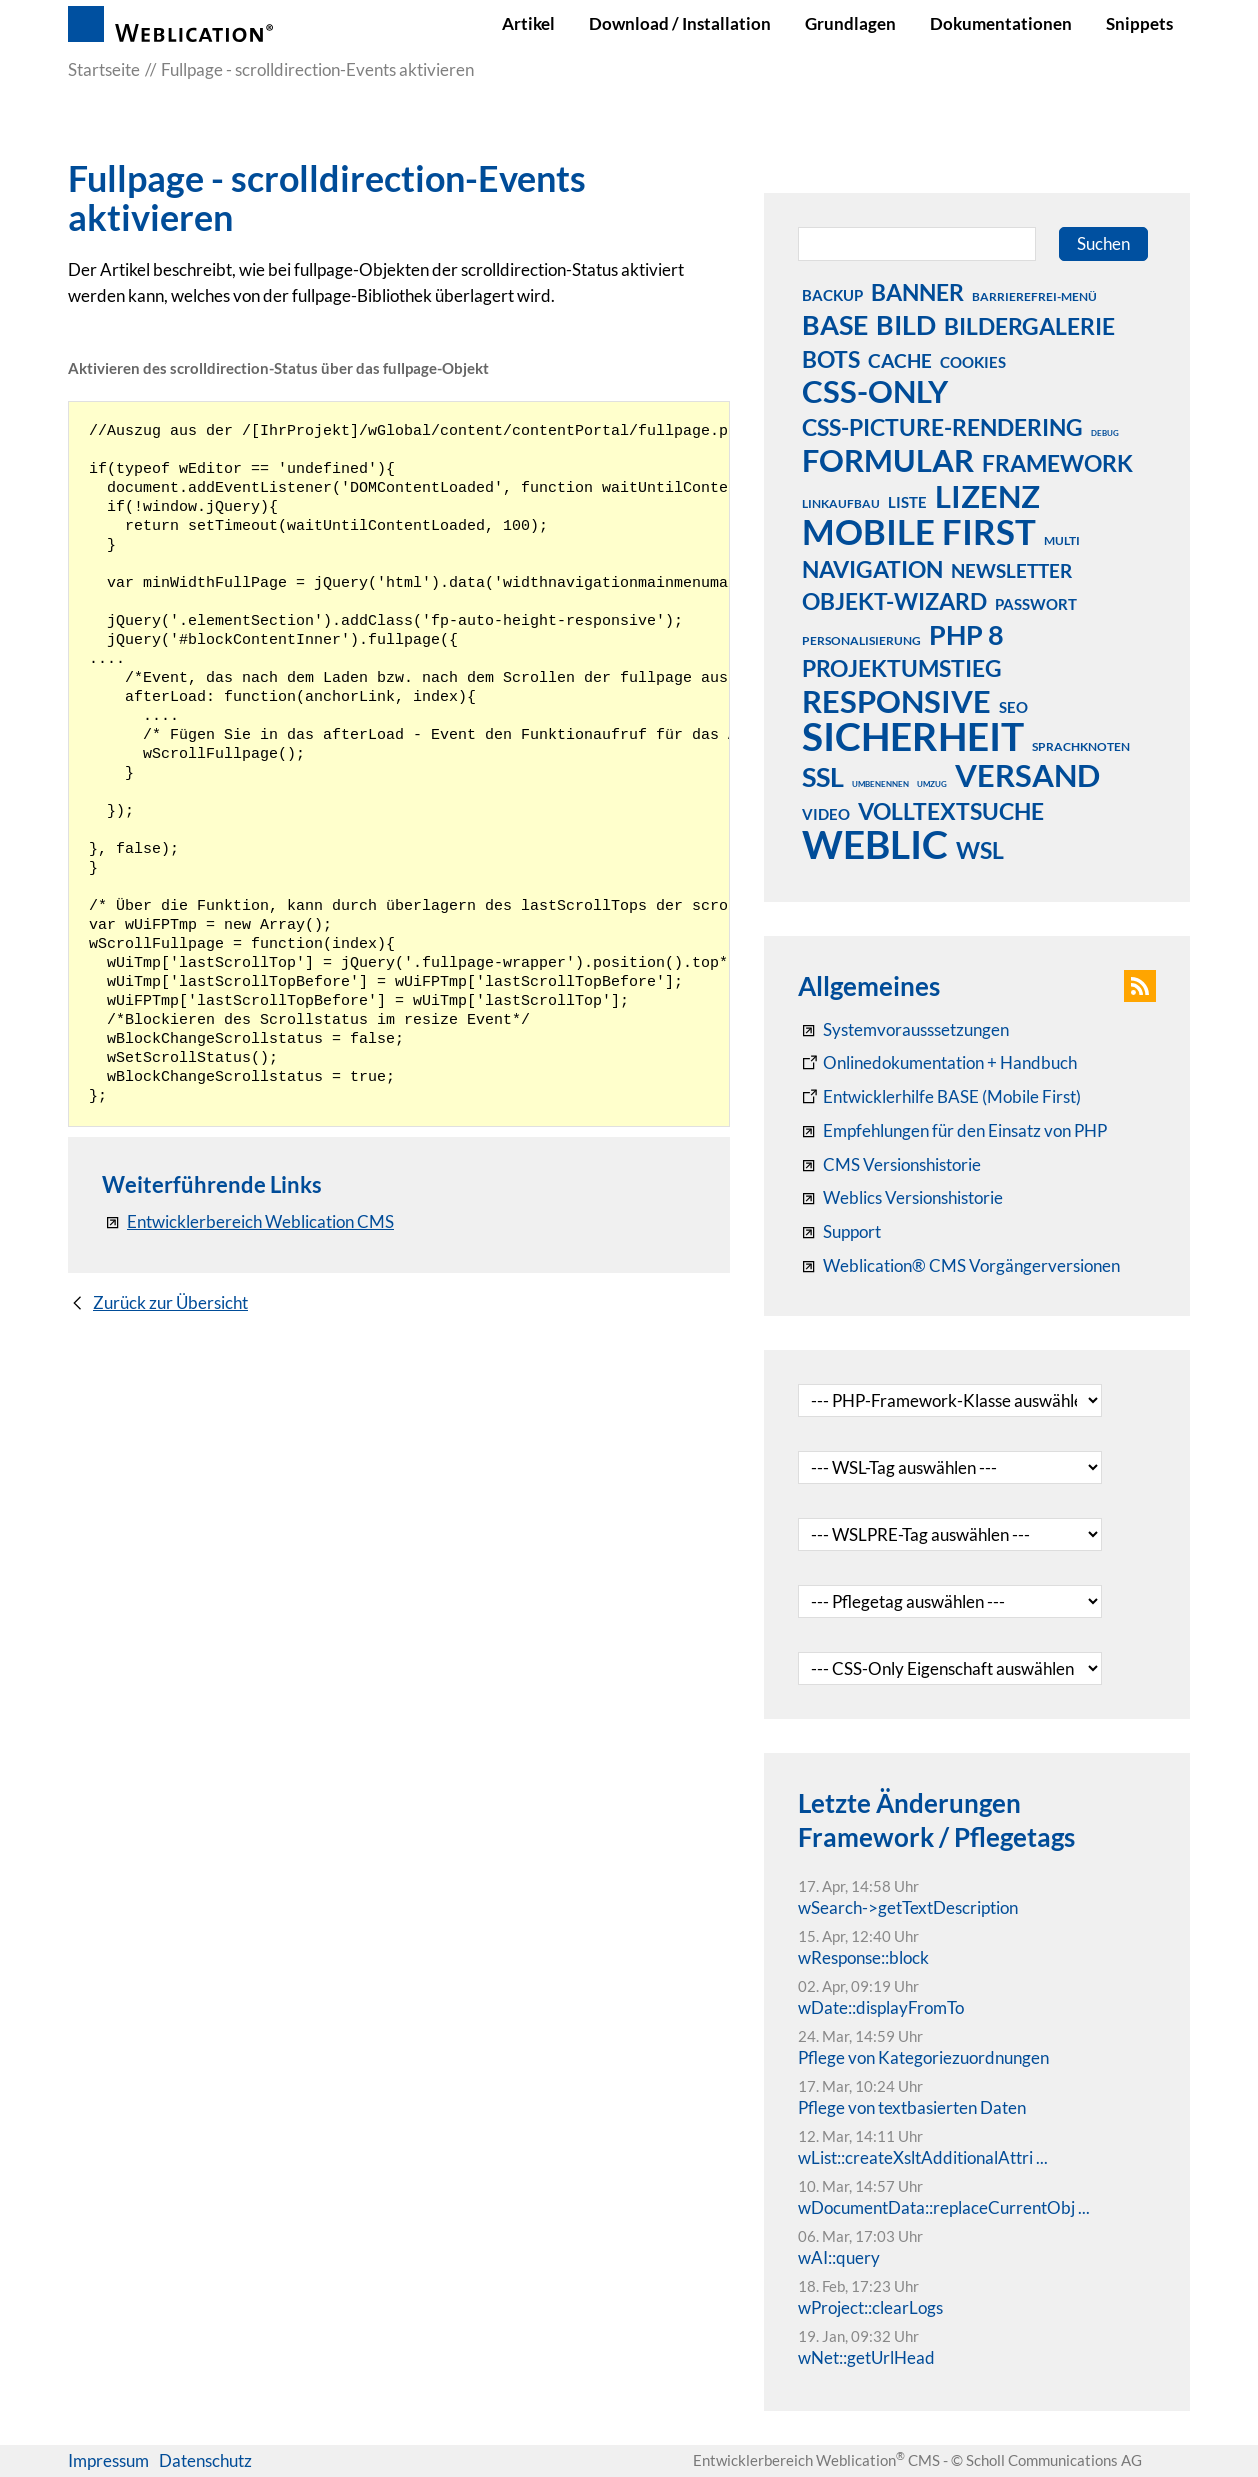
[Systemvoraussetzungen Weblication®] (903, 1030)
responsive (896, 701)
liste (907, 502)
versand (1027, 775)
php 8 (966, 634)
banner (917, 292)
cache (900, 360)
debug (1105, 433)
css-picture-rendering (942, 427)
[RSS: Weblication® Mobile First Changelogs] (900, 1198)
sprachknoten (1081, 746)
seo (1013, 707)
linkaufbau (841, 503)
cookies (973, 362)
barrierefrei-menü (1034, 296)
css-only (875, 391)
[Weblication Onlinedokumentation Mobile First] (939, 1097)
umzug (932, 784)
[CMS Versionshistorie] (889, 1165)
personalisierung (861, 640)
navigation (872, 569)
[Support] (839, 1232)
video (826, 814)
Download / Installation (680, 23)
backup (832, 295)
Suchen (1103, 243)
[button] (1140, 986)
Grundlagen (850, 23)
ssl (823, 776)
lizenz (987, 496)
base (835, 324)
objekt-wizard (894, 601)
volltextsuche (951, 811)
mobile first (919, 531)
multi (1062, 540)
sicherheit (913, 736)
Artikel (528, 23)
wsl (980, 850)
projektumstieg (902, 668)
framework (1057, 463)
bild (906, 324)
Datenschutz (205, 2460)
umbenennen (880, 784)
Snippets (1139, 23)
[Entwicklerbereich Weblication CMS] (248, 1222)
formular (888, 460)
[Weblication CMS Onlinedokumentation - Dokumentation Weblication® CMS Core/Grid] (937, 1063)
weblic (875, 844)
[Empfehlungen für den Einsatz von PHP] (952, 1131)
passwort (1036, 604)
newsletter (1011, 570)
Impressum (108, 2460)
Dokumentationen (1001, 23)
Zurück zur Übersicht (170, 1302)
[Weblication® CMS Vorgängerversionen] (959, 1266)
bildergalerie (1029, 326)
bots (831, 359)
